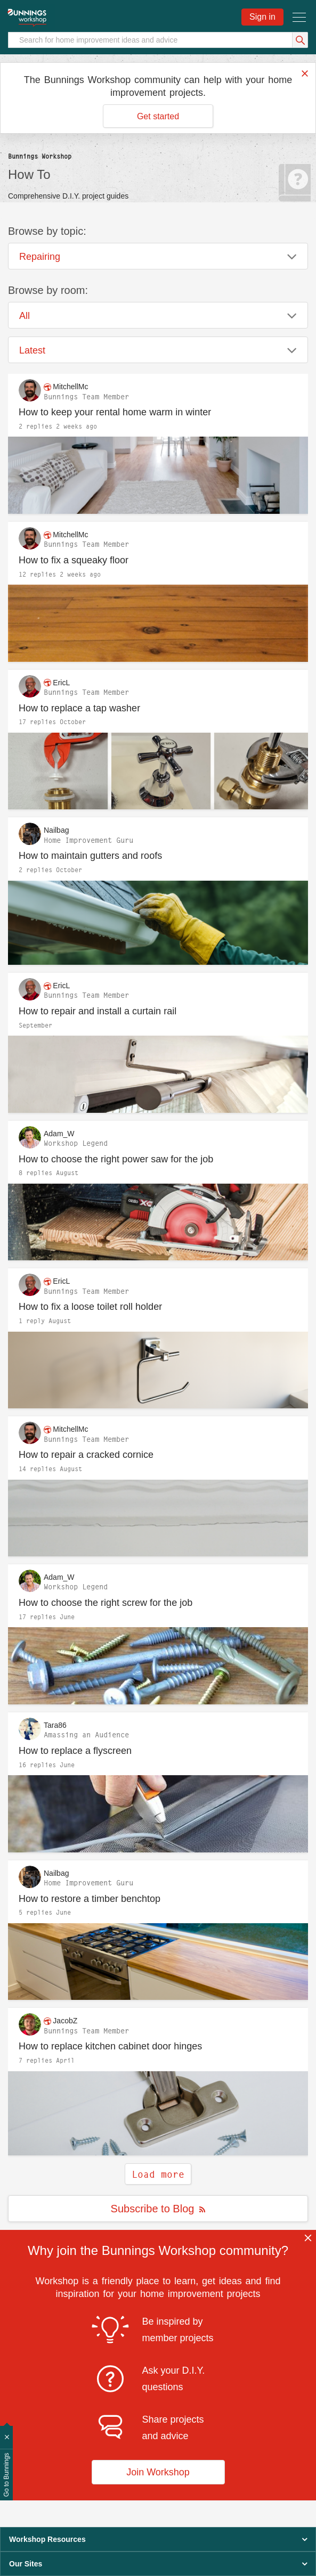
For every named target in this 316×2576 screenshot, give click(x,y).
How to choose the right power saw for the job (116, 1159)
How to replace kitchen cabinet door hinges (110, 2046)
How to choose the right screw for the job (105, 1602)
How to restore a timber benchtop (89, 1898)
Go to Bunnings (6, 2475)
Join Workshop (158, 2472)
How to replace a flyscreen (75, 1750)
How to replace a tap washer (79, 708)
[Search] (158, 40)
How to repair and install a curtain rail (97, 1011)
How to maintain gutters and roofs (90, 855)
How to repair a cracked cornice (86, 1454)
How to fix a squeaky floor (73, 560)
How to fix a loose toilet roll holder (90, 1306)
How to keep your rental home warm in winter (115, 412)
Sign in (262, 16)
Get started (158, 116)
